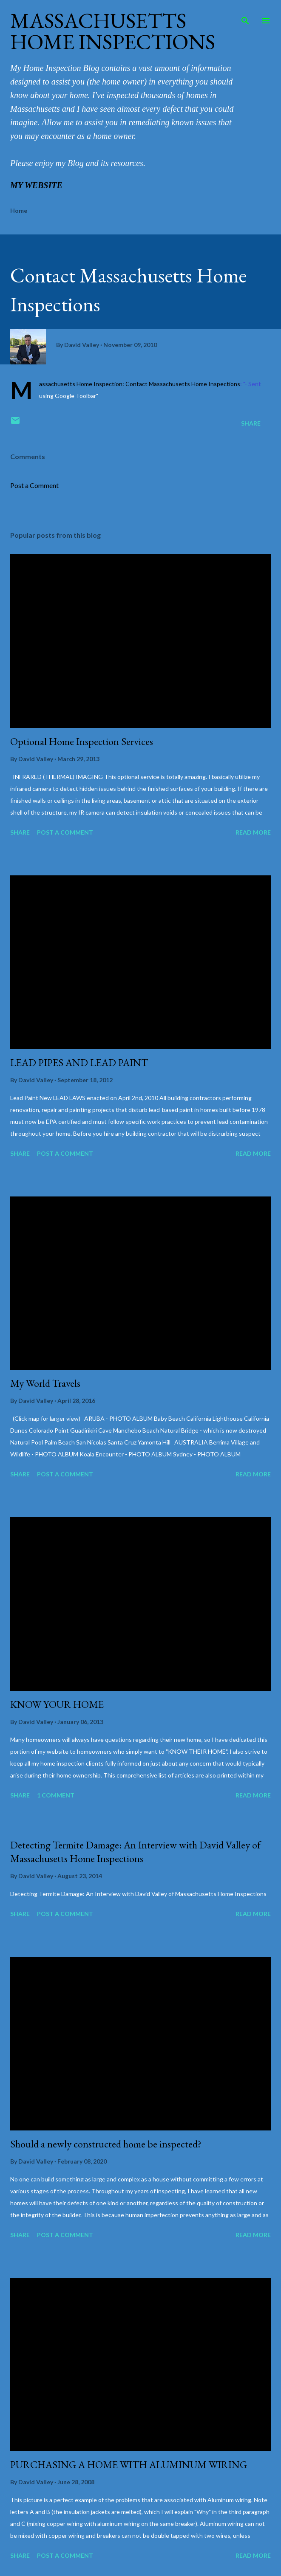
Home (18, 210)
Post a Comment (34, 485)
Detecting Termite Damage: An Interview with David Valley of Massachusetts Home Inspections (135, 1851)
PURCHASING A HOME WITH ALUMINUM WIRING (128, 2464)
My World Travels (45, 1383)
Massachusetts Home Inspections (112, 31)
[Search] (245, 15)
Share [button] (251, 423)
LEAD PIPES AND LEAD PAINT (79, 1062)
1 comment (55, 1795)
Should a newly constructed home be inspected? (106, 2143)
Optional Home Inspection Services (81, 741)
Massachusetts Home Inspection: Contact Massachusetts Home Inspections (139, 383)
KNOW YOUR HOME (57, 1704)
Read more (253, 832)
